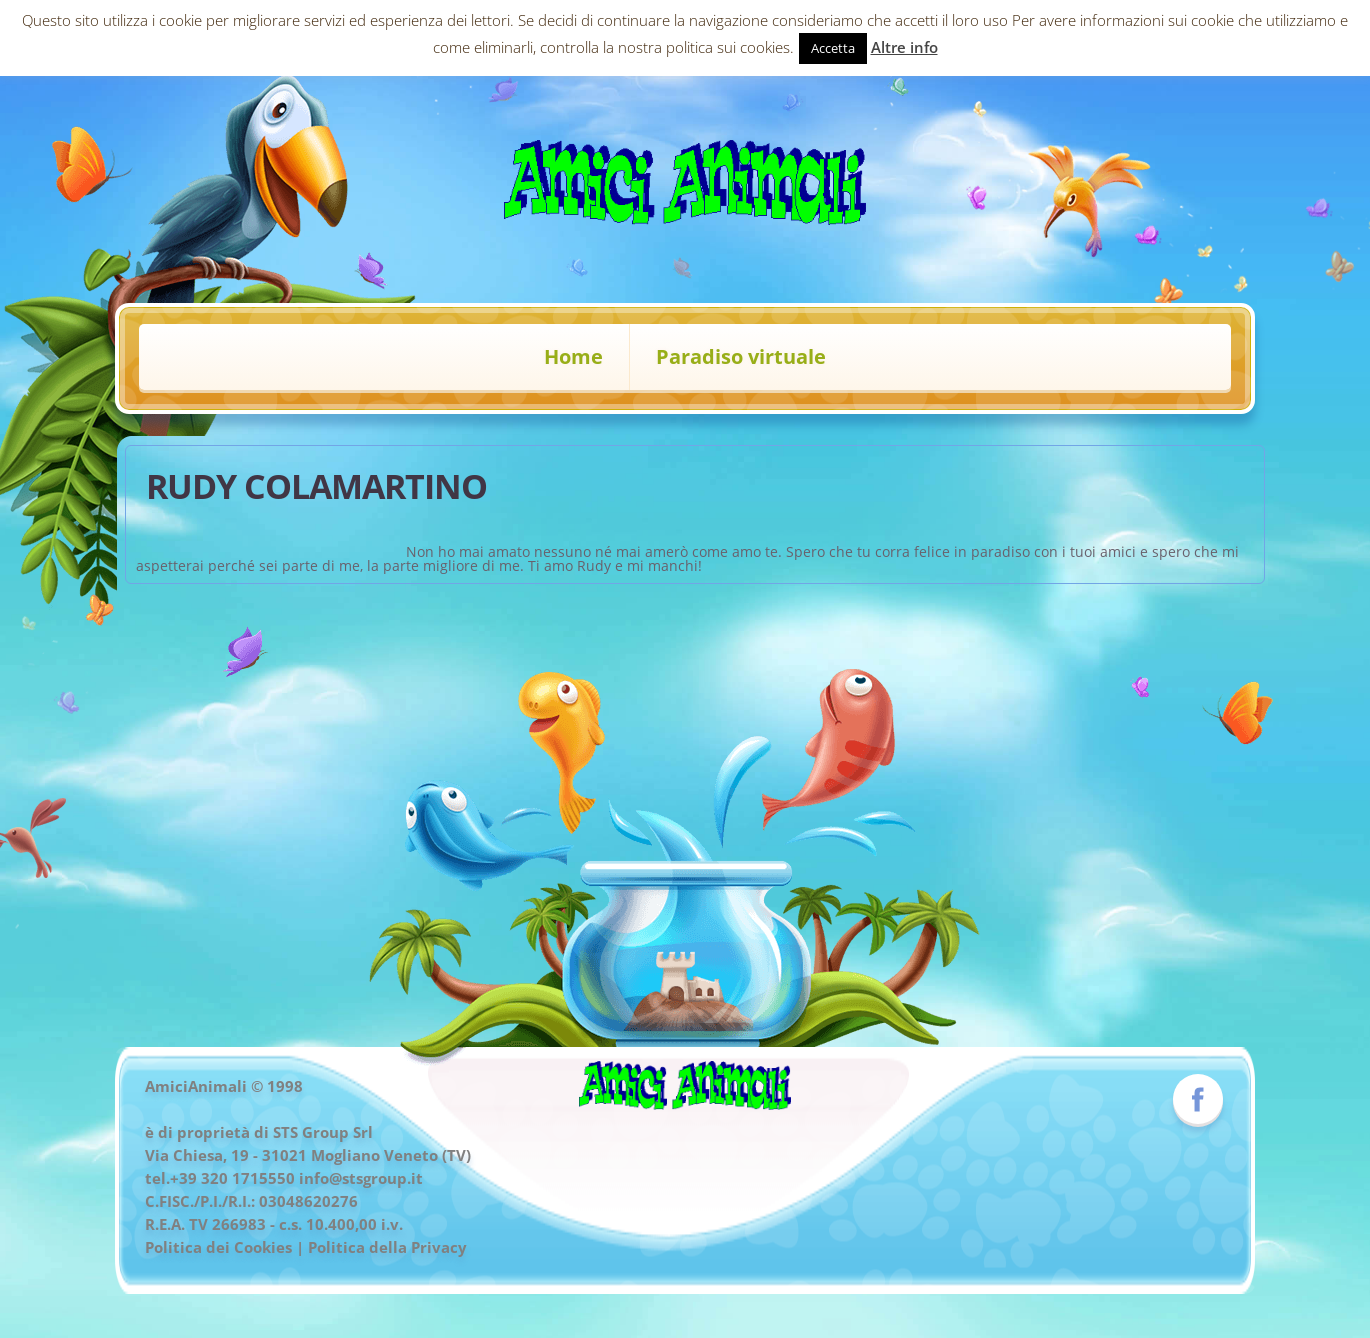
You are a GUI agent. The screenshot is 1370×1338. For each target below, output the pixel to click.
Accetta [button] (833, 48)
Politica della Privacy (387, 1247)
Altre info (904, 47)
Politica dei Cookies (218, 1247)
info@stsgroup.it (361, 1178)
